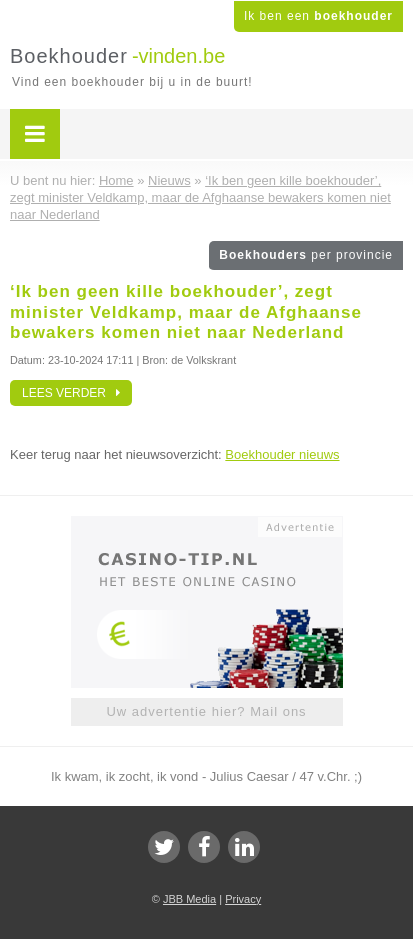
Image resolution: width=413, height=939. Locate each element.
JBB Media (189, 899)
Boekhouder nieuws (282, 454)
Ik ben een (318, 16)
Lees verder (71, 393)
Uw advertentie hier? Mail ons (206, 711)
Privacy (243, 899)
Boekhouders (306, 255)
